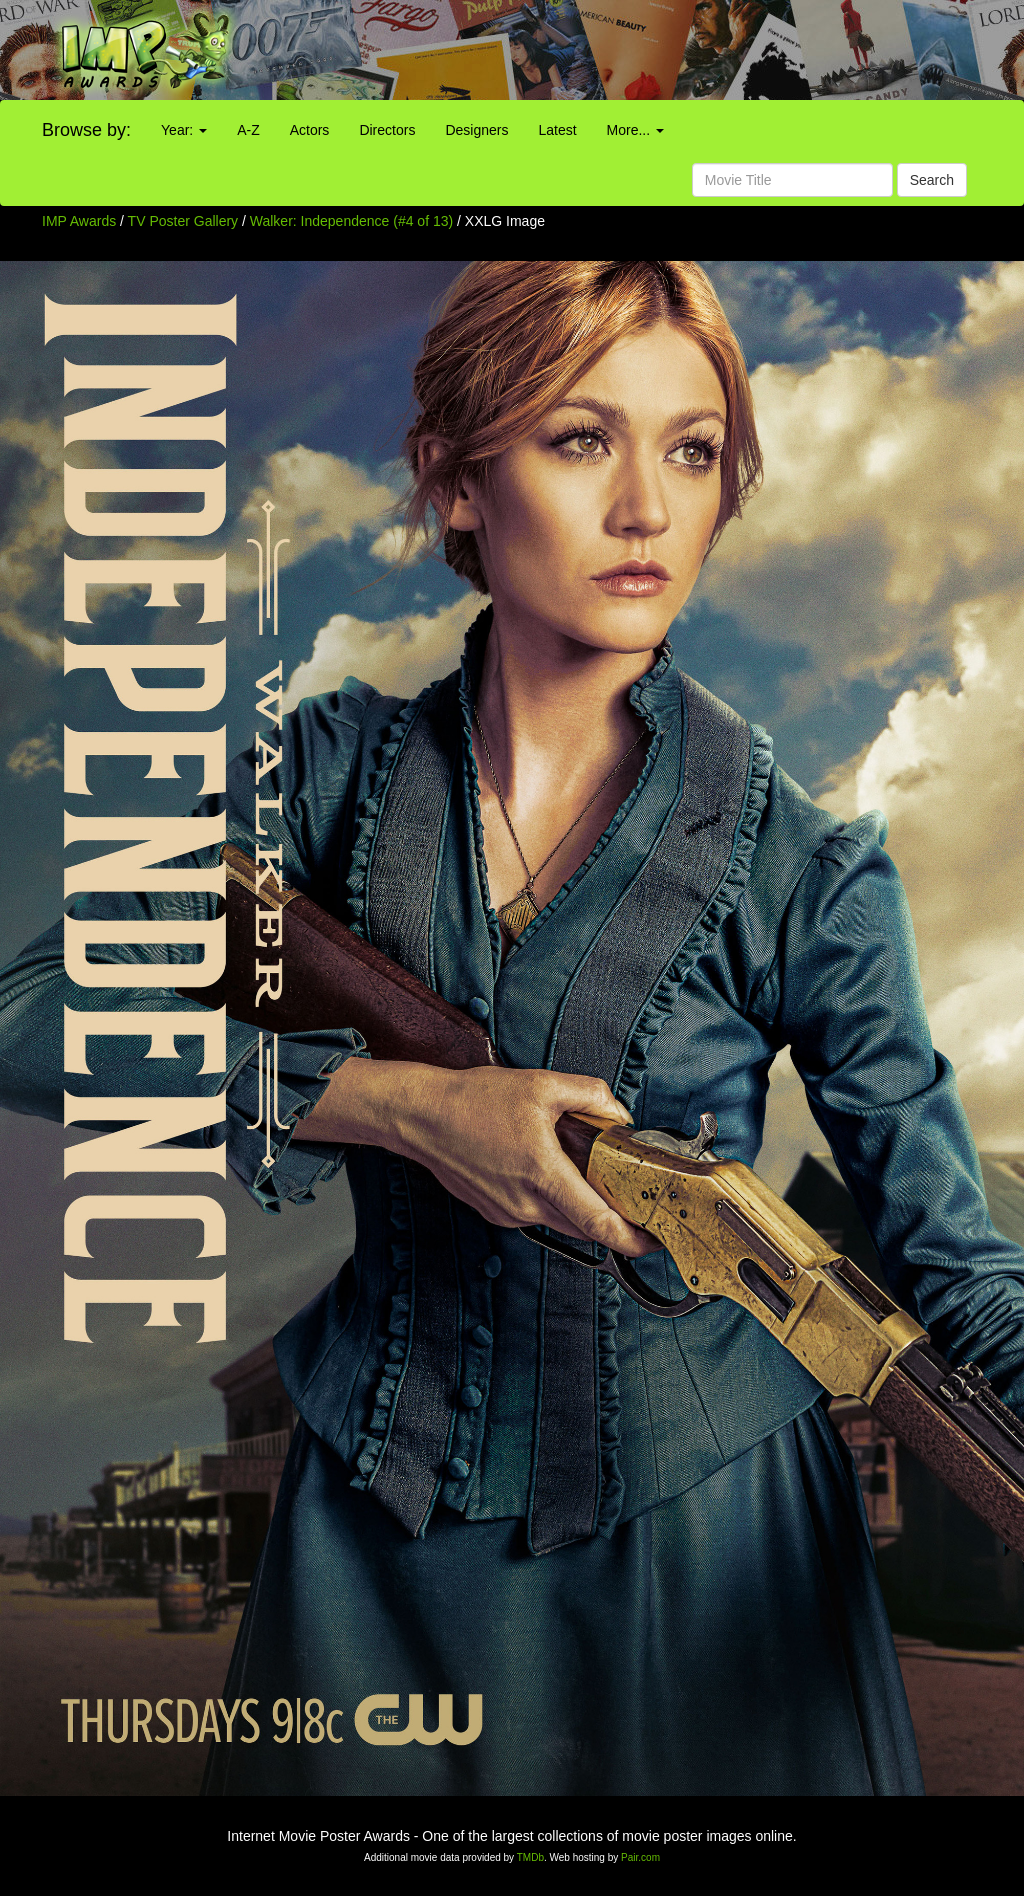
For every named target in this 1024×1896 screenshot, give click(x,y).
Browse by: (86, 130)
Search (932, 180)
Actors (310, 130)
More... (635, 130)
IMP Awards (79, 221)
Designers (476, 130)
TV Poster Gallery (183, 221)
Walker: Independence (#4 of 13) (351, 221)
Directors (387, 130)
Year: (184, 130)
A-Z (248, 130)
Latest (557, 130)
